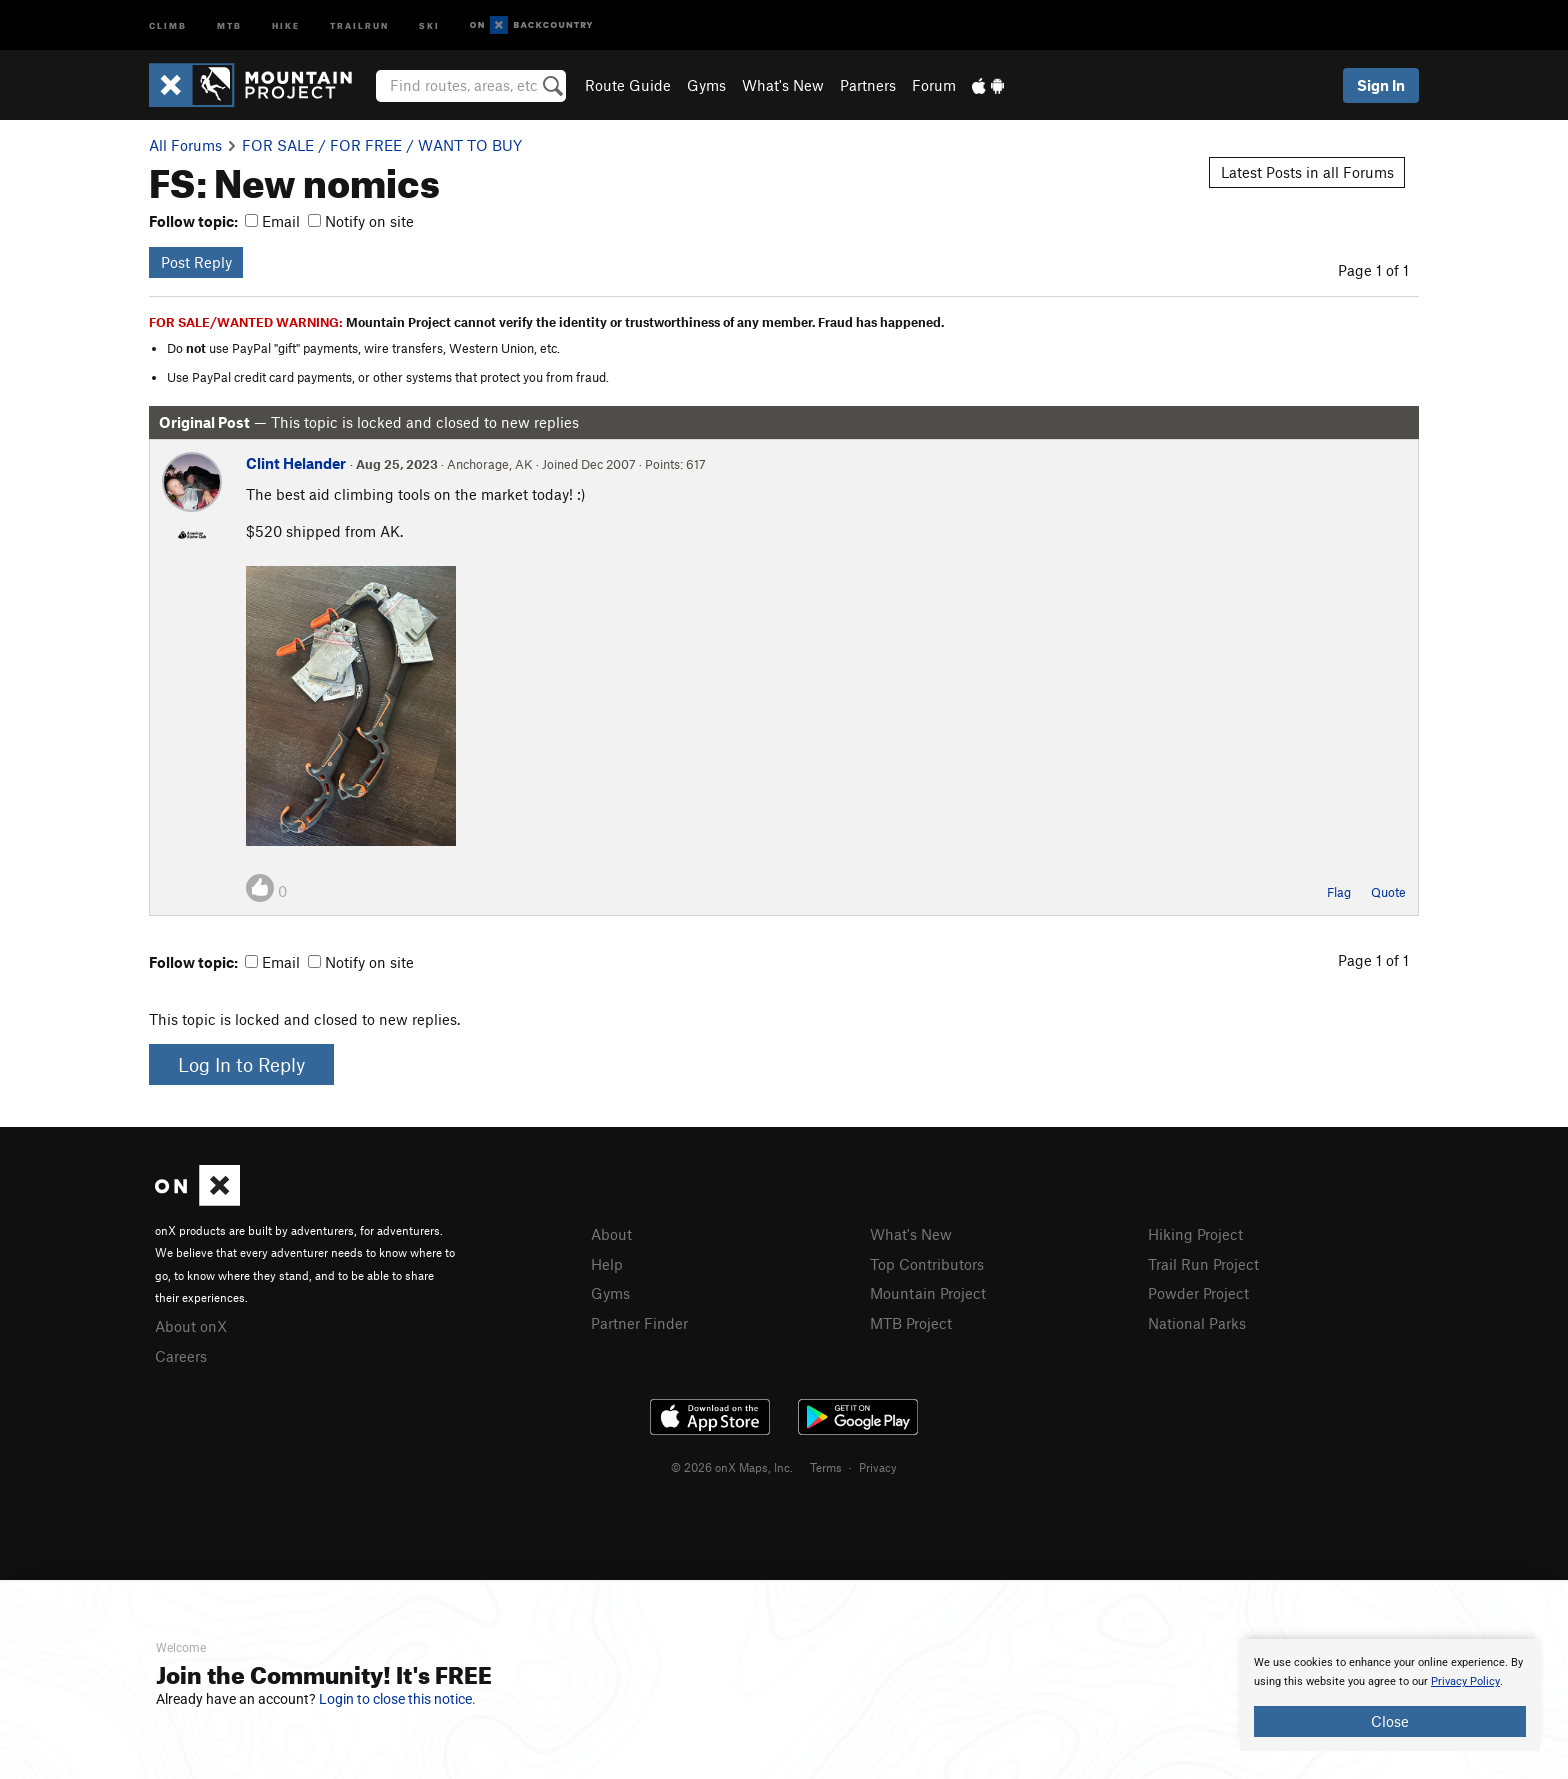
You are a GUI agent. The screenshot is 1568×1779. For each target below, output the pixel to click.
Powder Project (1198, 1293)
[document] (1390, 1695)
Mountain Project (928, 1293)
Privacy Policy (1465, 1681)
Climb (168, 24)
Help (607, 1264)
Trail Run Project (1203, 1264)
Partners (868, 85)
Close (1390, 1721)
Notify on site (361, 221)
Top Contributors (927, 1264)
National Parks (1197, 1323)
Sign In (1381, 85)
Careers (181, 1356)
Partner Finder (639, 1323)
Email (272, 221)
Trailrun (359, 24)
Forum (934, 85)
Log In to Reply (241, 1064)
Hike (286, 24)
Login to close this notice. (397, 1699)
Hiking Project (1195, 1234)
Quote (1388, 892)
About (611, 1234)
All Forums (185, 145)
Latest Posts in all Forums (1307, 172)
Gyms (706, 85)
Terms (826, 1467)
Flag (1339, 892)
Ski (429, 24)
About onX (191, 1326)
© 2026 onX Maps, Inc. (732, 1467)
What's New (783, 85)
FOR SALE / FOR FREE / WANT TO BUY (382, 145)
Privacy (878, 1467)
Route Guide (628, 85)
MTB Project (911, 1323)
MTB (229, 24)
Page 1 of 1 (1373, 270)
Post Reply (196, 262)
